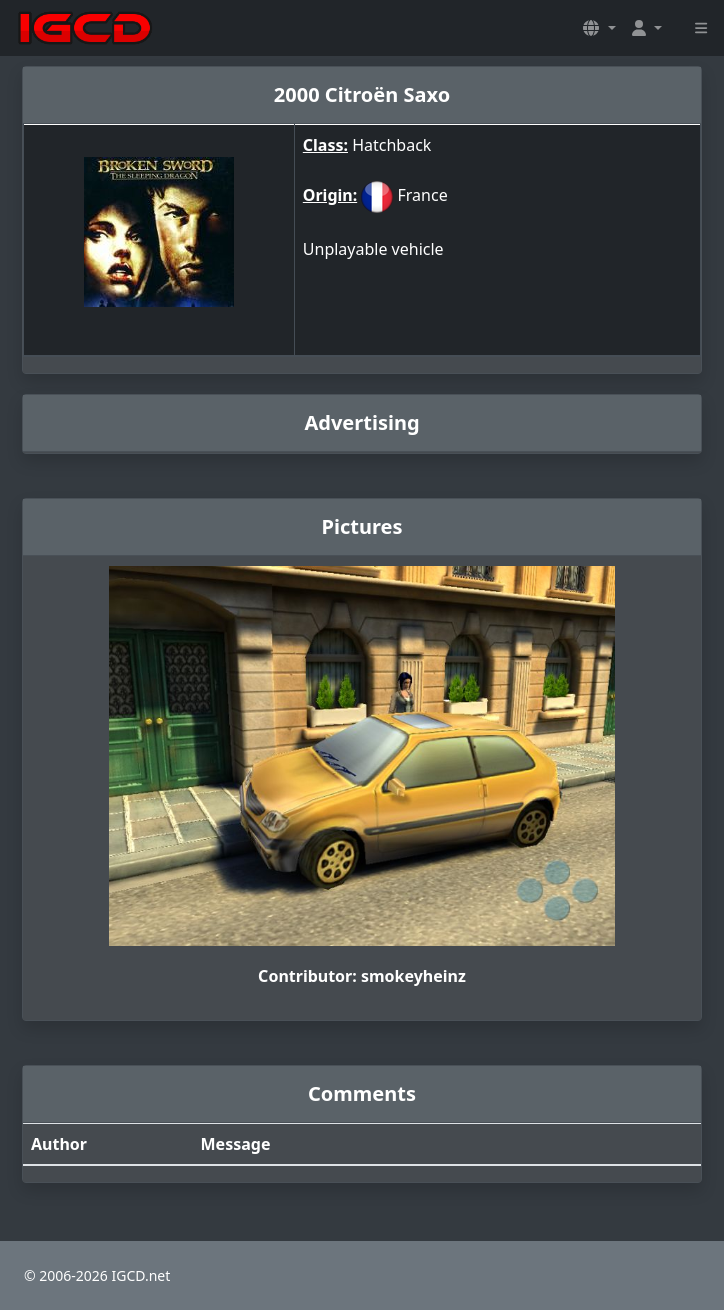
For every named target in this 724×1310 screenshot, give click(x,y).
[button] (599, 28)
